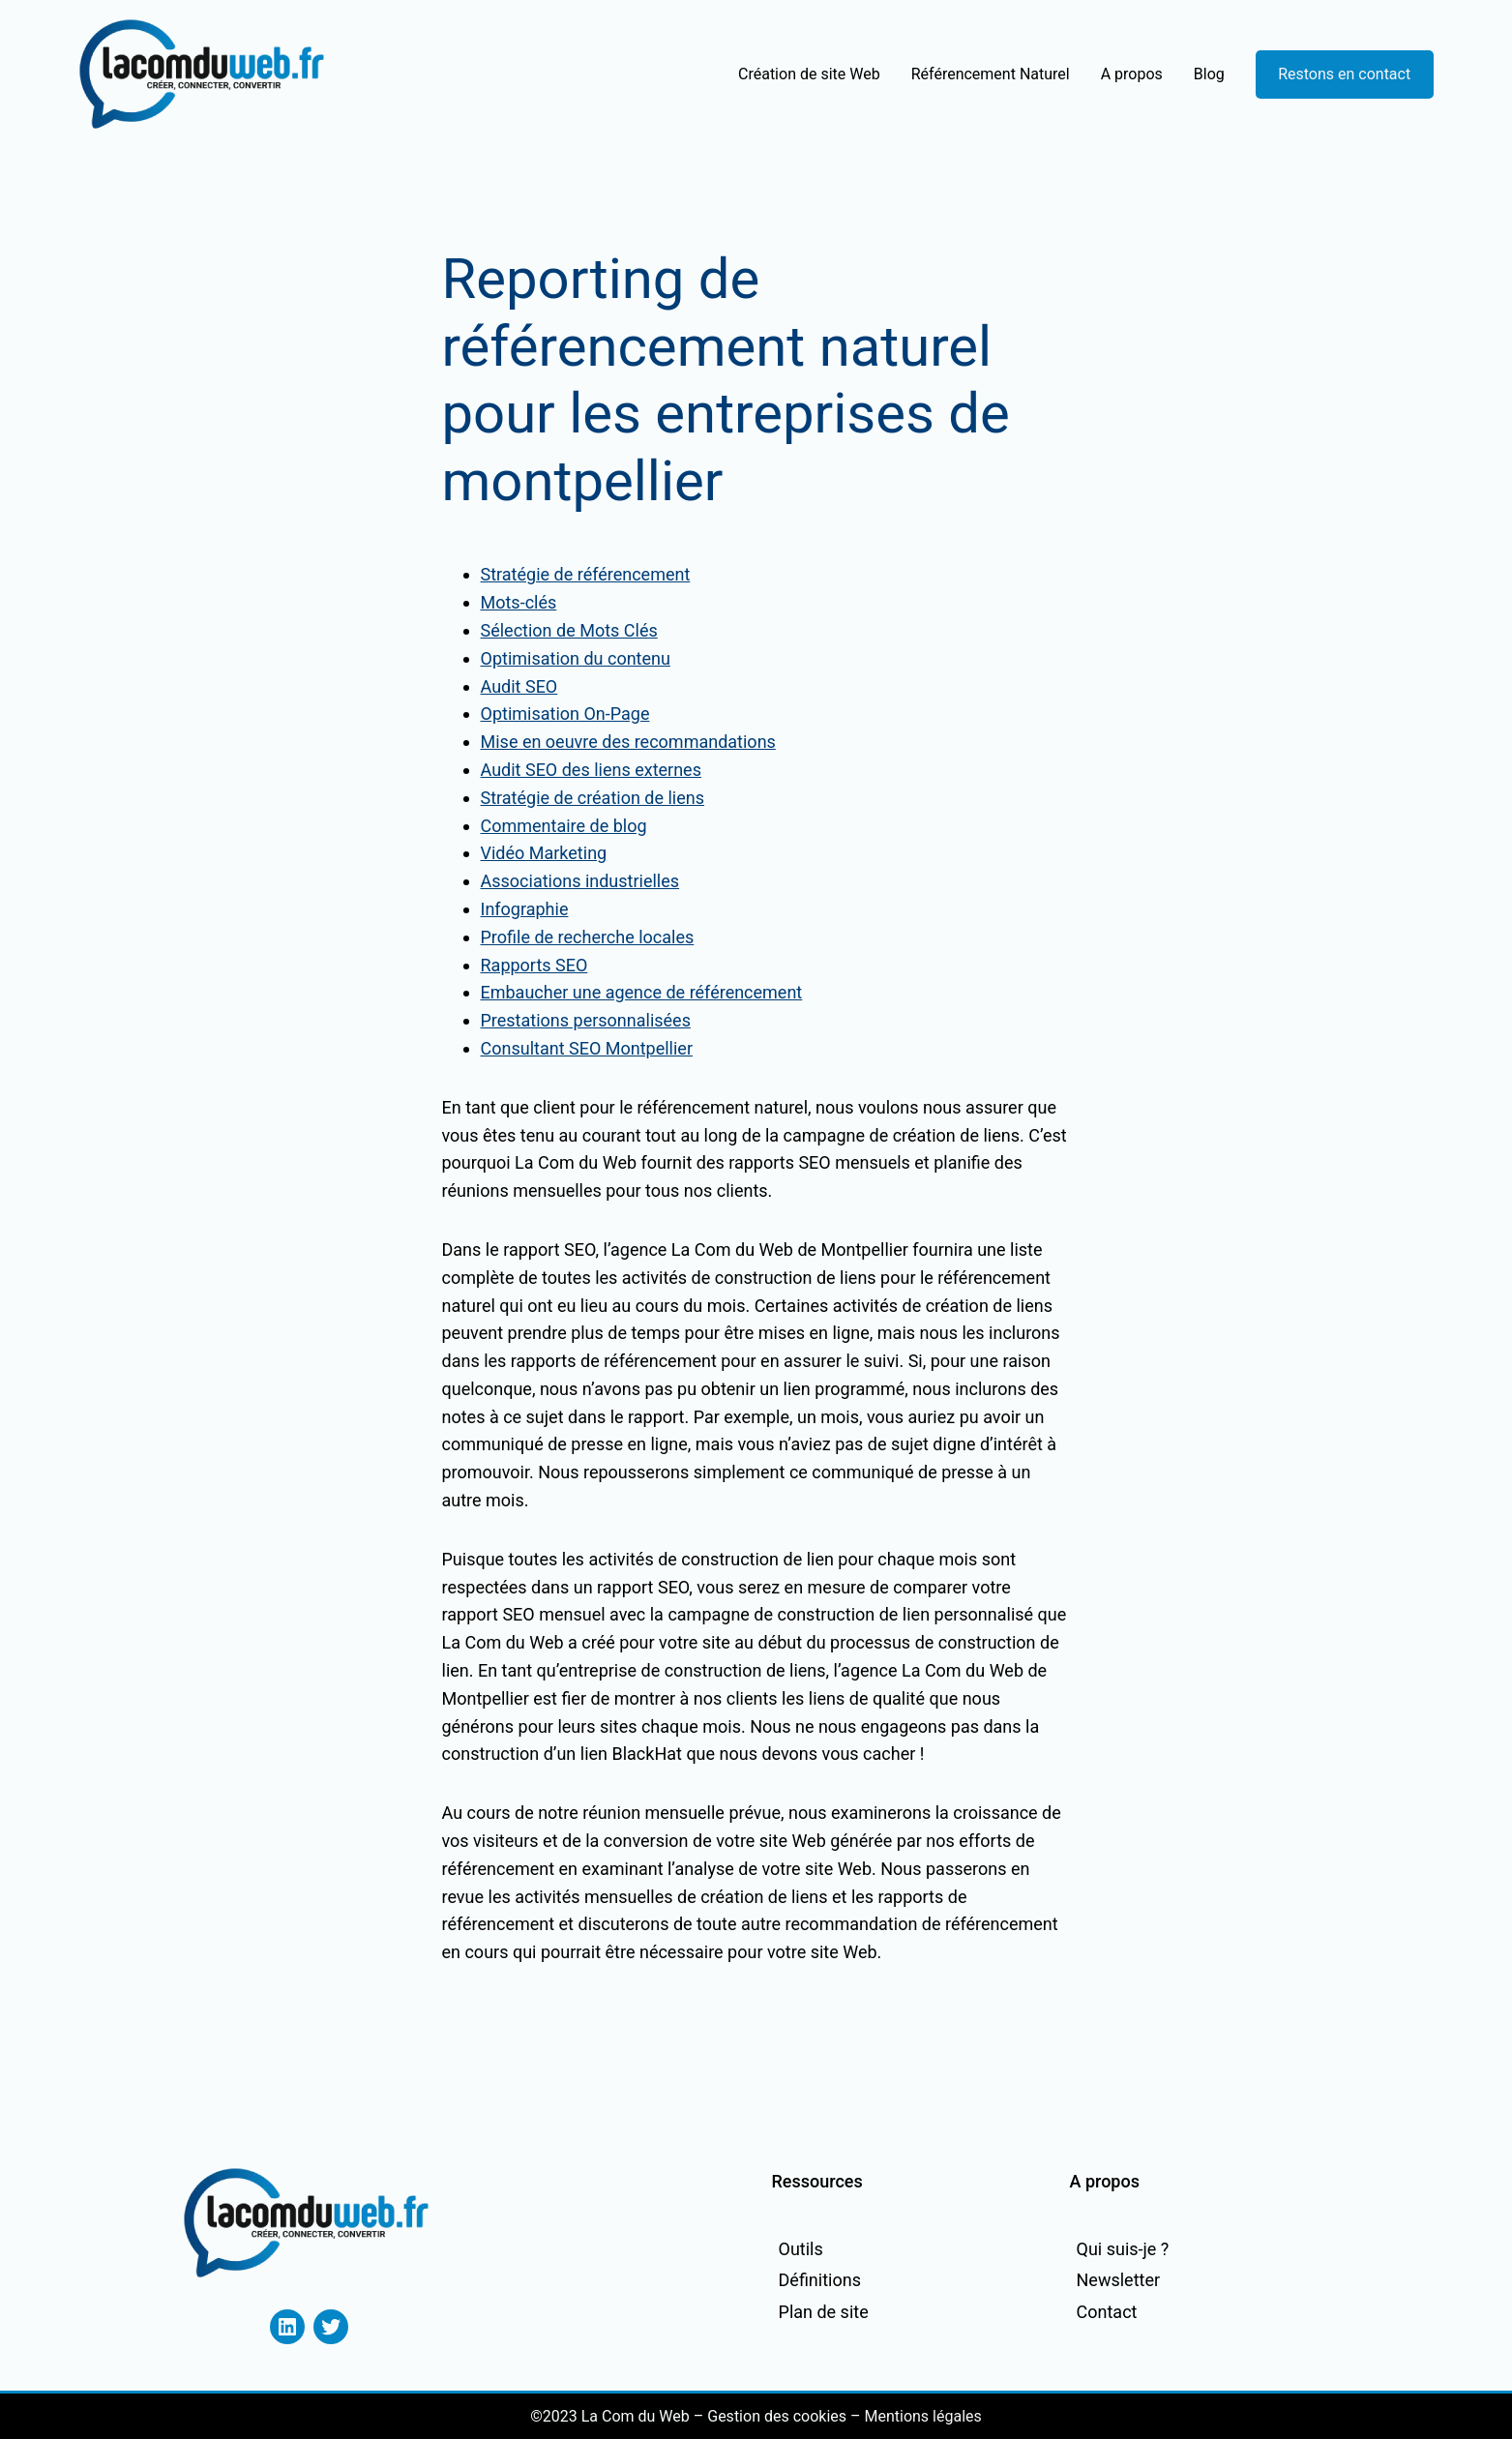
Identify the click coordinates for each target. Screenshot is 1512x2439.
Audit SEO (519, 686)
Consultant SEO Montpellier (587, 1048)
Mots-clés (519, 602)
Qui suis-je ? (1123, 2249)
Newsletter (1119, 2280)
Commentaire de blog (564, 826)
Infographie (525, 909)
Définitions (820, 2280)
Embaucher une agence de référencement (642, 992)
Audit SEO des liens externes (591, 769)
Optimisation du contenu (575, 658)
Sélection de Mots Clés (569, 630)
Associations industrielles (580, 881)
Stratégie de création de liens (593, 798)
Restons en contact (1344, 74)
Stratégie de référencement (586, 574)
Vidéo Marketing (544, 853)
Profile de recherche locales (588, 937)
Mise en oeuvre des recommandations (628, 741)
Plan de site (824, 2312)
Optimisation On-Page (565, 713)
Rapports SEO (534, 965)
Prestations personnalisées (586, 1020)
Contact (1107, 2312)
